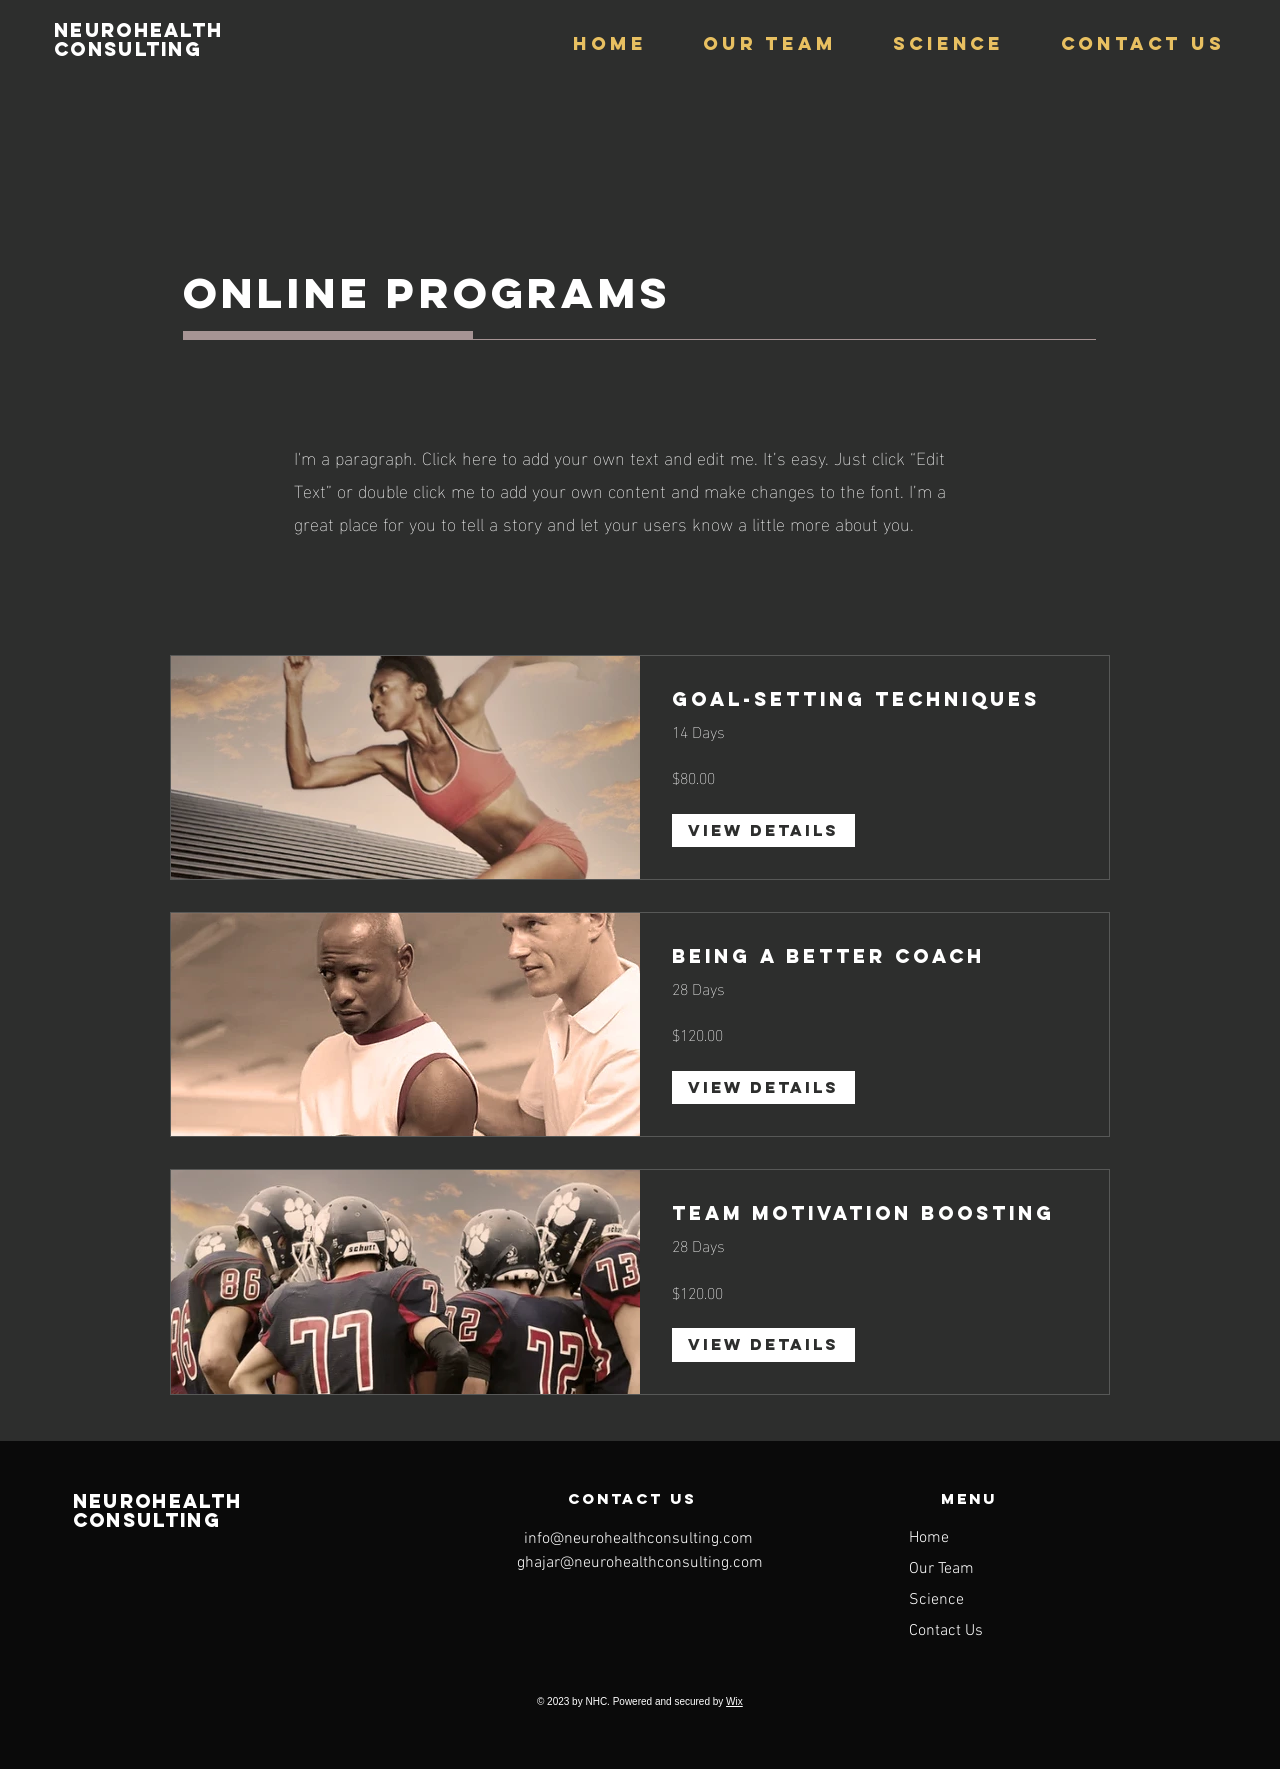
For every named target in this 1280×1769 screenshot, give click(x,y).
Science (936, 1600)
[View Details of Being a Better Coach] (763, 1088)
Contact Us (946, 1631)
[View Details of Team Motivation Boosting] (763, 1345)
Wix (734, 1701)
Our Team (941, 1569)
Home (929, 1538)
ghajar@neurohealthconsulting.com (640, 1563)
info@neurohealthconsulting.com (638, 1539)
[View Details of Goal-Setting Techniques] (763, 831)
